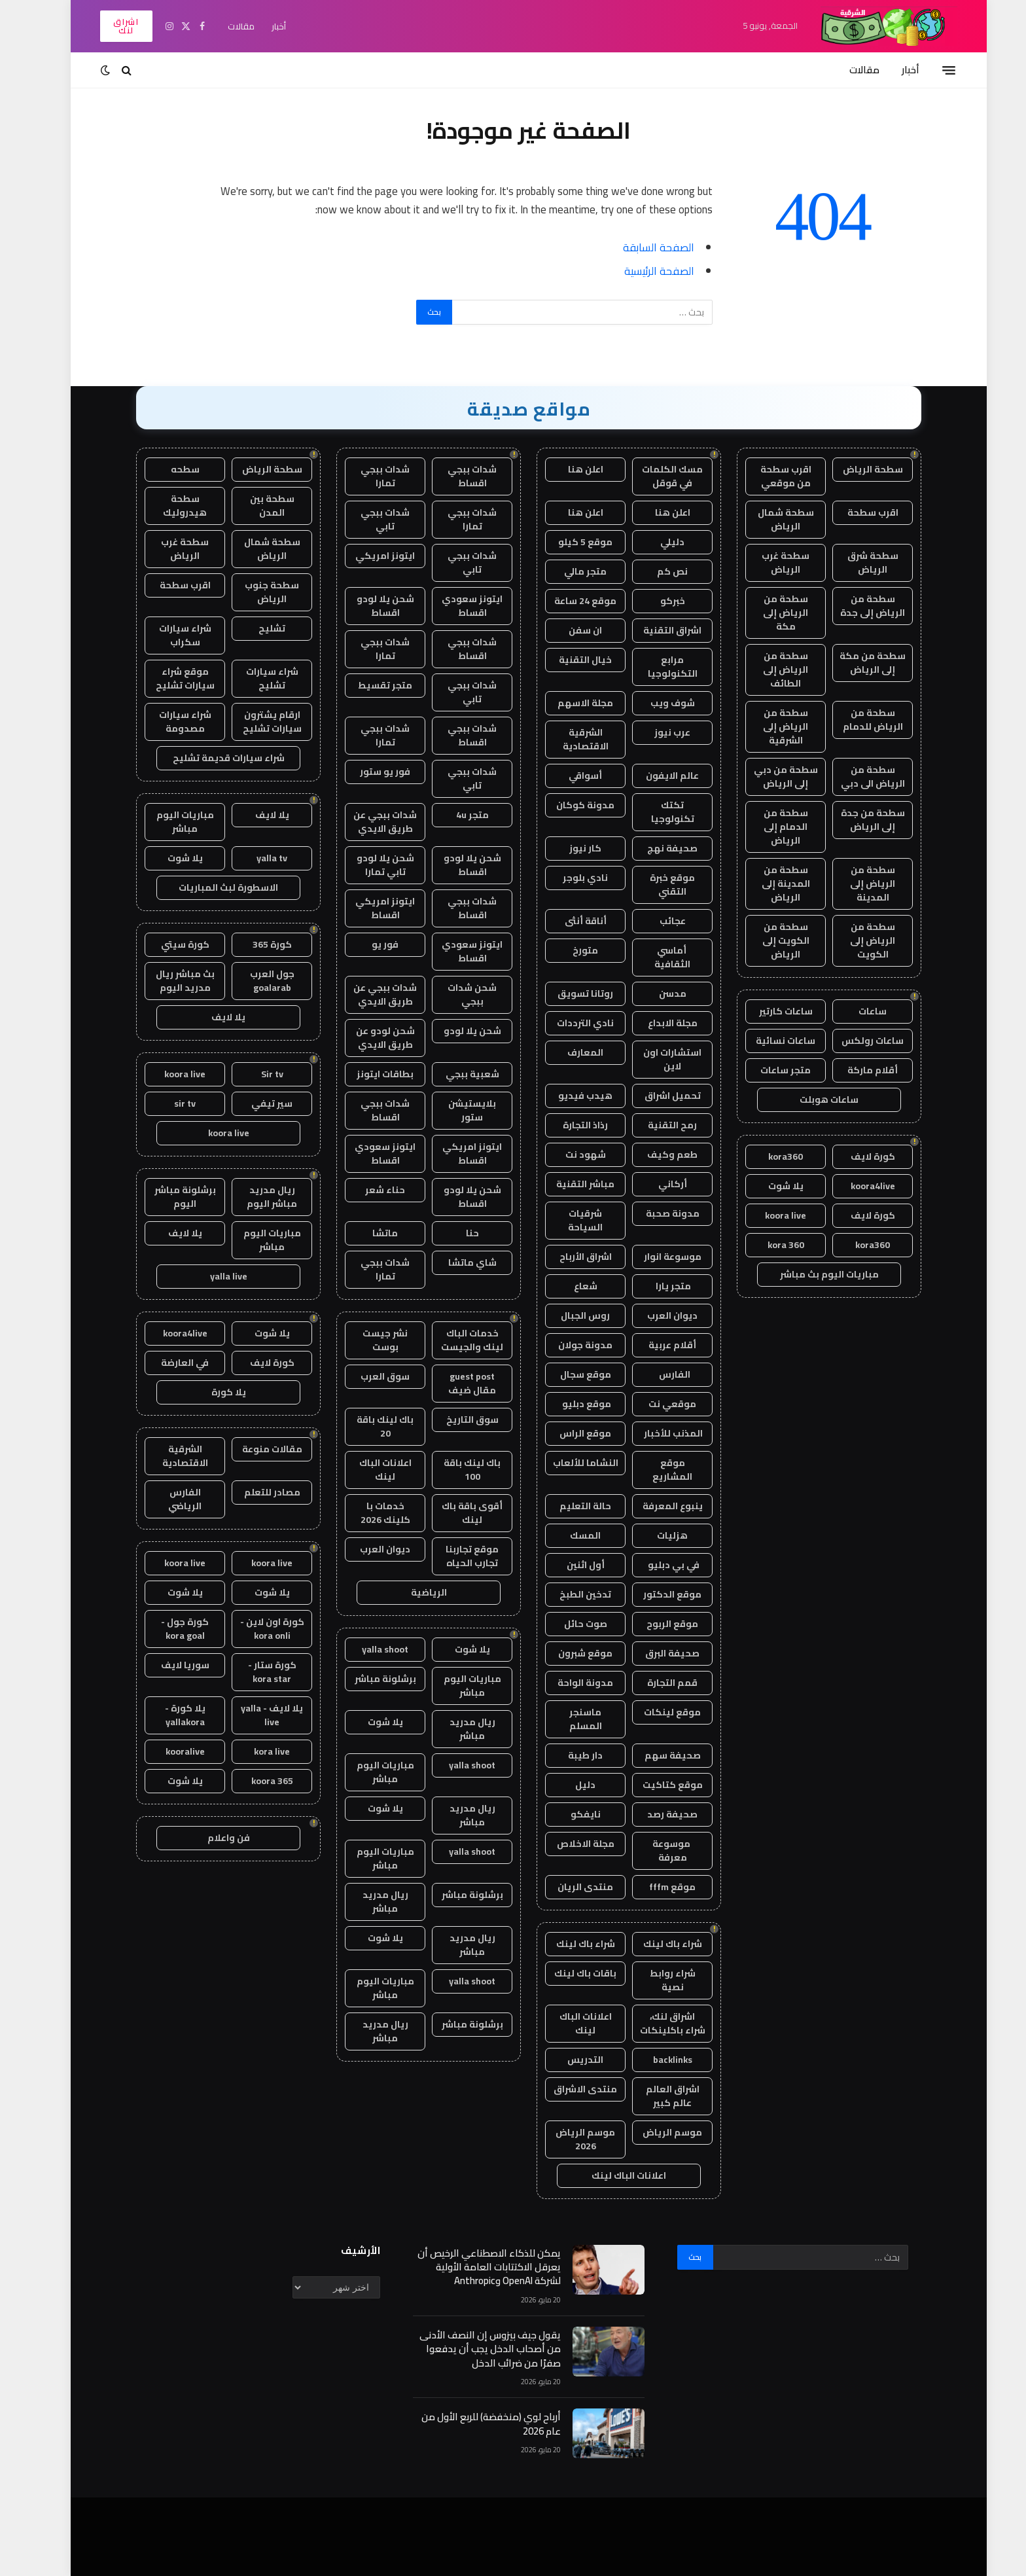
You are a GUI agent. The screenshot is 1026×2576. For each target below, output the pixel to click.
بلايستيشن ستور (456, 1110)
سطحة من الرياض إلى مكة (769, 612)
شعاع (570, 1286)
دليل (569, 1784)
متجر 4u (456, 814)
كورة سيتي (169, 944)
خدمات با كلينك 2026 (370, 1512)
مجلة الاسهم (569, 702)
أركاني (657, 1183)
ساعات (857, 1011)
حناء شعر (369, 1189)
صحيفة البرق (656, 1653)
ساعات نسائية (770, 1040)
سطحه (169, 469)
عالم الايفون (656, 775)
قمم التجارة (656, 1682)
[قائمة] (933, 70)
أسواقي (569, 775)
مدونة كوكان (569, 805)
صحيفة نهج (656, 848)
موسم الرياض (656, 2132)
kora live (256, 1751)
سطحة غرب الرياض (770, 562)
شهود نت (570, 1154)
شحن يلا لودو (457, 1030)
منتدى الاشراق (569, 2089)
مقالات (225, 26)
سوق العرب (369, 1376)
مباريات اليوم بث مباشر (813, 1274)
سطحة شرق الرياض (857, 562)
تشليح (256, 628)
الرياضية (413, 1592)
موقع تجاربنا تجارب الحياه (456, 1556)
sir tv (169, 1103)
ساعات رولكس (857, 1040)
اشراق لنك (110, 26)
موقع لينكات (656, 1712)
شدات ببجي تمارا (369, 476)
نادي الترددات (569, 1022)
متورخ (569, 950)
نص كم (656, 571)
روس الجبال (569, 1315)
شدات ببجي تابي (369, 519)
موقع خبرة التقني (656, 884)
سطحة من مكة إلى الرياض (857, 662)
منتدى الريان (569, 1886)
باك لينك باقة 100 (456, 1469)
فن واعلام (213, 1837)
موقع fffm (656, 1886)
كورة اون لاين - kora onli (256, 1628)
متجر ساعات (770, 1070)
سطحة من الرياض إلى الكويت (856, 940)
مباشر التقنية (569, 1183)
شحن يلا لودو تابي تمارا (369, 865)
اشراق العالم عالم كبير (657, 2096)
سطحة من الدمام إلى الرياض (770, 826)
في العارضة (169, 1362)
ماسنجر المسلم (570, 1719)
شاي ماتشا (457, 1262)
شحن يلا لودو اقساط (369, 605)
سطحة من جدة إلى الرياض (857, 819)
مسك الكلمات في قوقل (656, 476)
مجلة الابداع (657, 1022)
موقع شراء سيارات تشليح (169, 678)
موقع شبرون (569, 1653)
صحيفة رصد (656, 1814)
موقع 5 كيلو (569, 541)
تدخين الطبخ (569, 1594)
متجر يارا (656, 1286)
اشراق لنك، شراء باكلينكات (657, 2023)
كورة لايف (857, 1156)
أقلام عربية (657, 1344)
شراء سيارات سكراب (169, 635)
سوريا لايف (169, 1664)
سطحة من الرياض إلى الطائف (769, 669)
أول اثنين (570, 1564)
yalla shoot (369, 1649)
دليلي (657, 541)
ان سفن (569, 630)
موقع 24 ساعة (570, 600)
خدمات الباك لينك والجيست (456, 1340)
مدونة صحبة (657, 1213)
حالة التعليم (569, 1505)
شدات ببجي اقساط (456, 476)
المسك (569, 1535)
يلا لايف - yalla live (256, 1715)
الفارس (657, 1374)
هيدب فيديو (569, 1095)
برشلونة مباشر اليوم (169, 1196)
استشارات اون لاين (657, 1059)
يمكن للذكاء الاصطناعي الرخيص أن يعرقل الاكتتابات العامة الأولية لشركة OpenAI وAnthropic (473, 2267)
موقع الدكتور (657, 1594)
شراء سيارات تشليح (256, 678)
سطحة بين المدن (256, 505)
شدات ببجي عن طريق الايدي (369, 821)
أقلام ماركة (857, 1070)
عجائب (657, 920)
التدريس (570, 2059)
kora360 (769, 1156)
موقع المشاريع (657, 1469)
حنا (456, 1233)
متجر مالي (569, 571)
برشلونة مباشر (369, 1678)
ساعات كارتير (770, 1011)
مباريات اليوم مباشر (457, 1685)
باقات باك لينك (570, 1973)
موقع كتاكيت (657, 1784)
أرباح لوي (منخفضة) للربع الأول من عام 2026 (475, 2424)
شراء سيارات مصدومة (169, 721)
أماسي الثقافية (657, 957)
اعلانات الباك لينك (570, 2023)
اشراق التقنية (657, 630)
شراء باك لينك (657, 1943)
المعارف (570, 1052)
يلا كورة (213, 1392)
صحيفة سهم (657, 1755)
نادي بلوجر (569, 877)
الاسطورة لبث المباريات (212, 887)
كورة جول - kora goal (169, 1628)
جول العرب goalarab (256, 980)
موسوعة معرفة (657, 1850)
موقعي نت (657, 1403)
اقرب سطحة (857, 512)
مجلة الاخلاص (570, 1843)
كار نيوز (570, 848)
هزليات (656, 1535)
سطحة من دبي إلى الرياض (770, 776)
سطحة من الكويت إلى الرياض (770, 940)
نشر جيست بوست (369, 1340)
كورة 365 (256, 944)
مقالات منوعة (256, 1449)
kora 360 (770, 1244)
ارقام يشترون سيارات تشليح (256, 721)
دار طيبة (569, 1755)
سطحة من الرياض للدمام (857, 719)
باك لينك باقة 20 (369, 1426)
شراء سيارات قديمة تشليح (213, 757)
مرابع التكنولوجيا (657, 666)
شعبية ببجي (457, 1073)
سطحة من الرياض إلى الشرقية (769, 726)
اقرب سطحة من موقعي (770, 476)
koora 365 (256, 1780)
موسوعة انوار (657, 1256)
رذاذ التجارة (569, 1125)
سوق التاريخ (457, 1419)
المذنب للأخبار (656, 1433)
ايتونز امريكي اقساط (369, 908)
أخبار (263, 26)
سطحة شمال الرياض (770, 519)
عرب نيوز (657, 732)
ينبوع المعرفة (657, 1505)
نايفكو (570, 1814)
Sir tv (256, 1073)
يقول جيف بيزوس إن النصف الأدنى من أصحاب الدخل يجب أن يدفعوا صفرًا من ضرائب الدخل (474, 2349)
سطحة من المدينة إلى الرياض (770, 883)
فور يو (369, 944)
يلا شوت (770, 1185)
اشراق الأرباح (570, 1256)
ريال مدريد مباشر (457, 1728)
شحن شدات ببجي (456, 994)
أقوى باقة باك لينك (456, 1512)
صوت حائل (570, 1623)
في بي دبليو (657, 1564)
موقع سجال (569, 1374)
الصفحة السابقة (643, 247)
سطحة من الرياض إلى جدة (856, 605)
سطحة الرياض (857, 469)
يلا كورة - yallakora (169, 1715)
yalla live (213, 1276)
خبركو (657, 600)
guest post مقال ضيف (456, 1383)
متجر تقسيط (369, 685)
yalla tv (256, 858)
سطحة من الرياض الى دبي (857, 776)
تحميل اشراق (657, 1095)
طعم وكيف (656, 1154)
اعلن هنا (570, 469)
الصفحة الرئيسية (644, 270)
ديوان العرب (656, 1315)
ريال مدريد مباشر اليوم (256, 1196)
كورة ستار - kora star (256, 1671)
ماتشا (369, 1233)
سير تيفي (256, 1103)
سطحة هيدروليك (169, 505)
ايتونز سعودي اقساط (456, 605)
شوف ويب (657, 702)
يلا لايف (256, 814)
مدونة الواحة (569, 1682)
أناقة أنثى (570, 920)
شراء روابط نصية (657, 1980)
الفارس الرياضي (169, 1499)
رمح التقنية (656, 1125)
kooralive (169, 1751)
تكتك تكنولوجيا (657, 811)
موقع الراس (569, 1433)
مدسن (657, 993)
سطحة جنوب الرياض (256, 592)
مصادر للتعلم (256, 1492)
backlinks (657, 2059)
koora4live (857, 1185)
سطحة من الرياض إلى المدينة (856, 883)
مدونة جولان (569, 1344)
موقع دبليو (569, 1403)
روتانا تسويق (569, 993)
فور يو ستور (369, 771)
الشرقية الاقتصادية (570, 739)
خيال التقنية (569, 659)
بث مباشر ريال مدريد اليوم (169, 980)
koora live (769, 1215)
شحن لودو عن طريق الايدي (369, 1037)
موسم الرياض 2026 (569, 2139)
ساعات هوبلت (813, 1099)
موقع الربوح (656, 1623)
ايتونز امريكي (369, 555)
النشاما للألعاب (570, 1462)
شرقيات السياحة (569, 1220)
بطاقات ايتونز (369, 1073)
